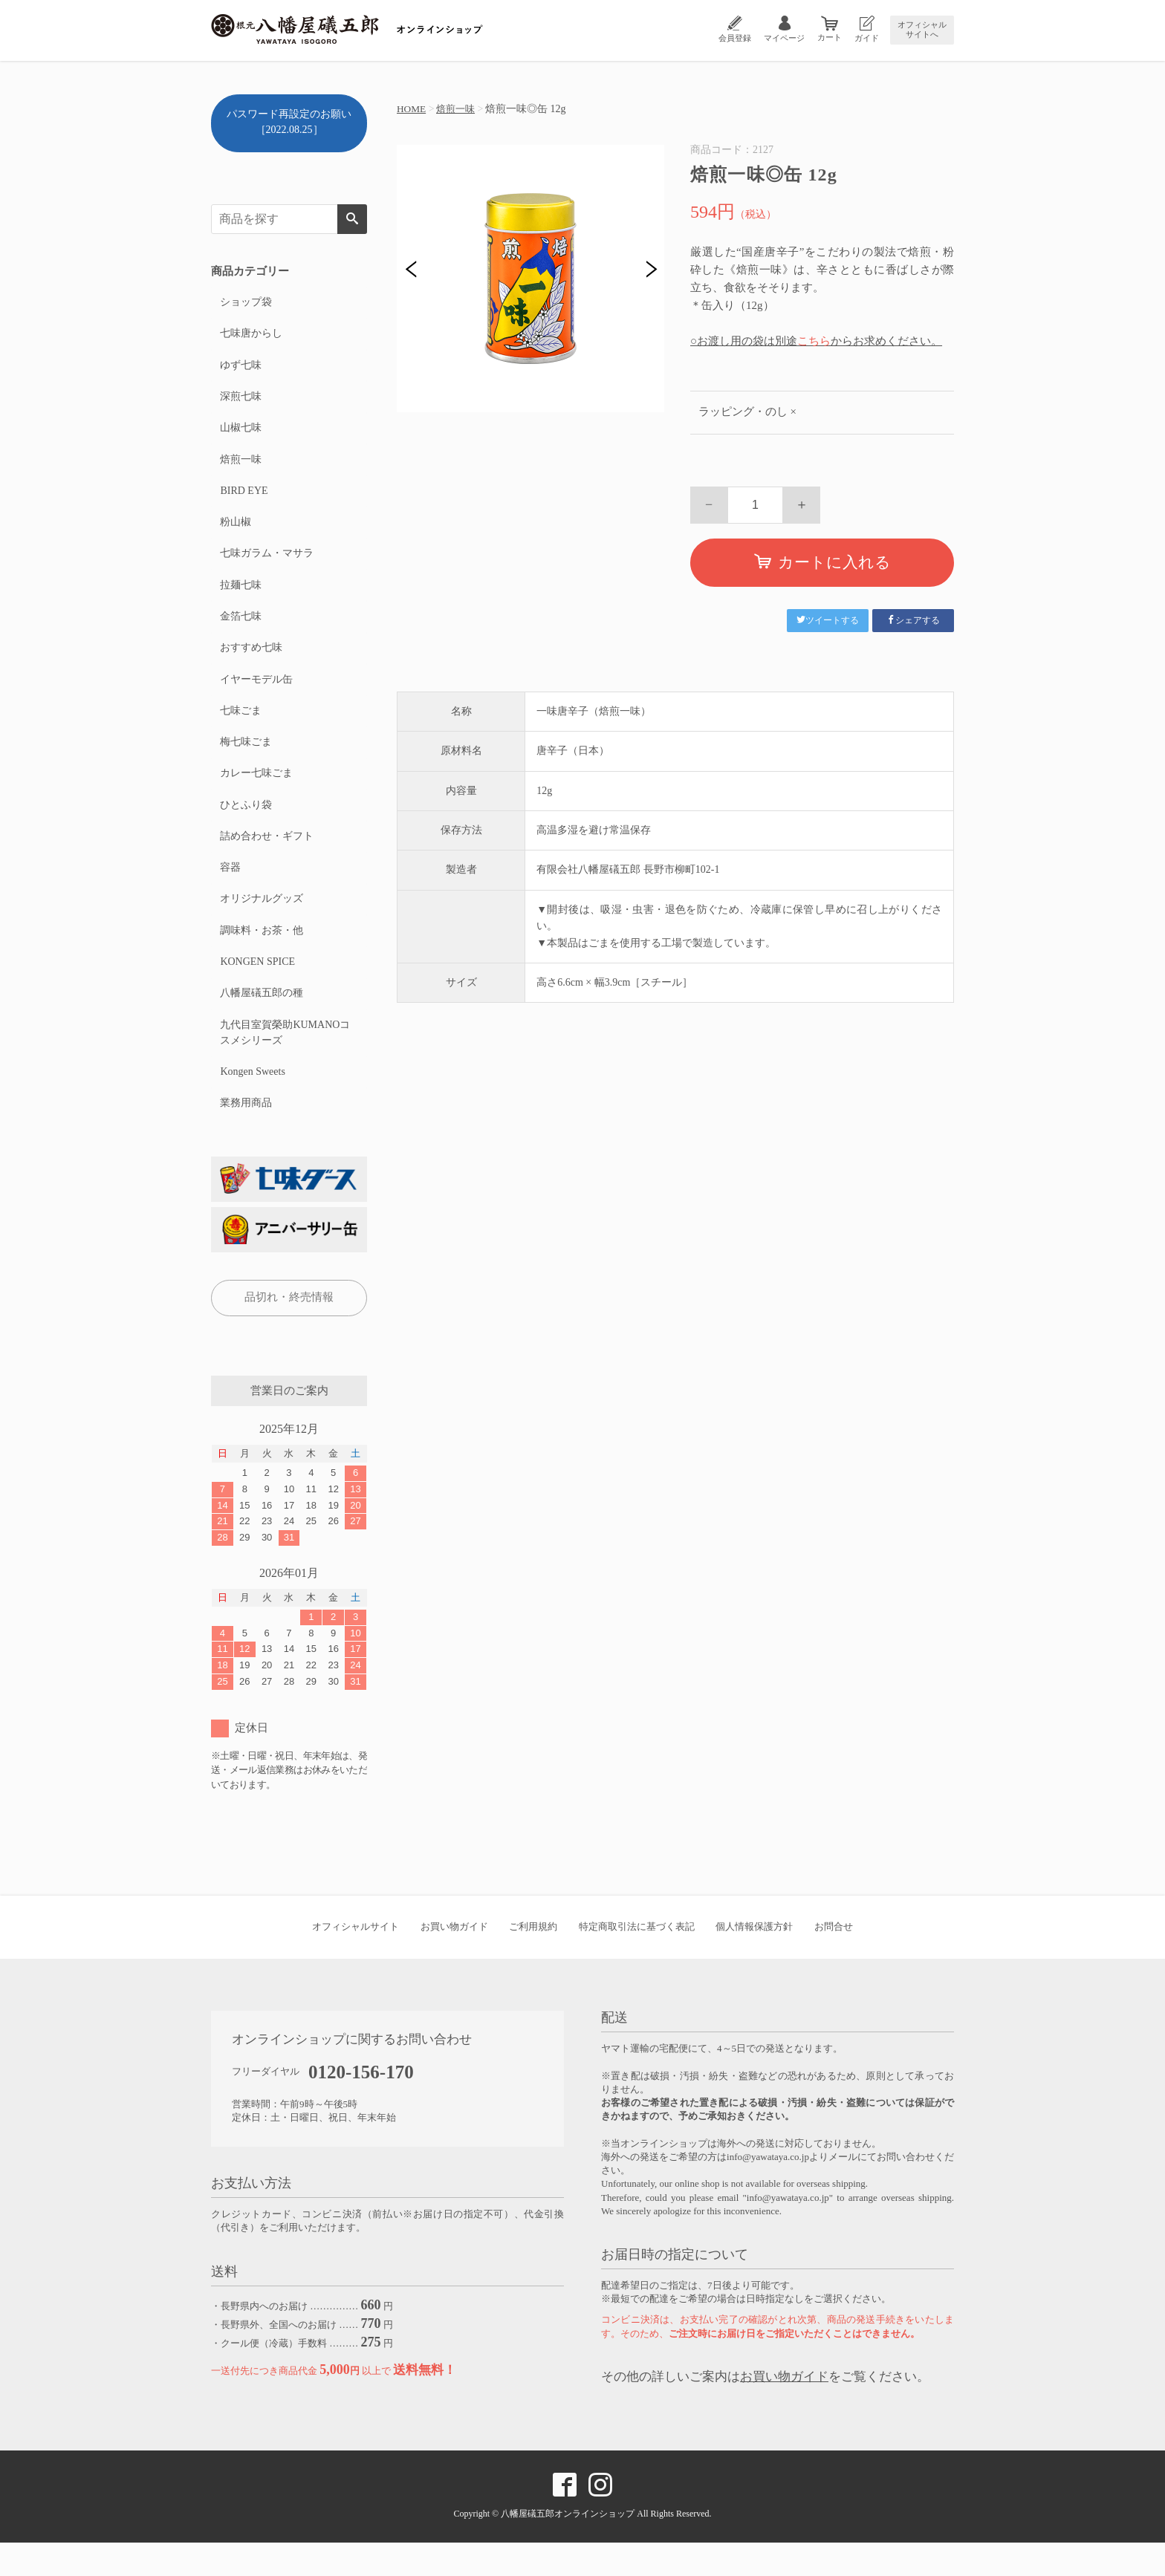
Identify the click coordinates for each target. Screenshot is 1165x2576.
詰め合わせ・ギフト (266, 858)
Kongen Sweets (252, 1102)
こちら (814, 341)
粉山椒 (234, 531)
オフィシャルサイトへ (922, 29)
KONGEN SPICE (256, 989)
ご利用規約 (533, 1959)
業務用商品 (245, 1135)
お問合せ (833, 1959)
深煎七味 (240, 400)
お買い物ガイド (454, 1959)
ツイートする (827, 620)
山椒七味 (240, 433)
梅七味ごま (245, 760)
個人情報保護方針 (754, 1959)
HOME (412, 108)
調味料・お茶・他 (260, 956)
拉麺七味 (240, 596)
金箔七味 (240, 629)
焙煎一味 (458, 108)
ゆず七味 (240, 368)
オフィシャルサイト (355, 1959)
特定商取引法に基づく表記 (637, 1959)
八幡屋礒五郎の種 (260, 1021)
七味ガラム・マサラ (266, 564)
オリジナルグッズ (260, 923)
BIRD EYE (243, 498)
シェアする (913, 620)
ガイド (866, 37)
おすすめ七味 (250, 662)
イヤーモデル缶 (255, 694)
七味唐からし (250, 335)
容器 (229, 891)
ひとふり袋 (245, 825)
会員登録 (734, 37)
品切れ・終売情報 (289, 1330)
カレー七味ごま (255, 793)
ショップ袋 (245, 302)
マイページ (784, 37)
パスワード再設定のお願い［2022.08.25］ (289, 121)
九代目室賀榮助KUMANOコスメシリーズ (284, 1062)
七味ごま (240, 727)
